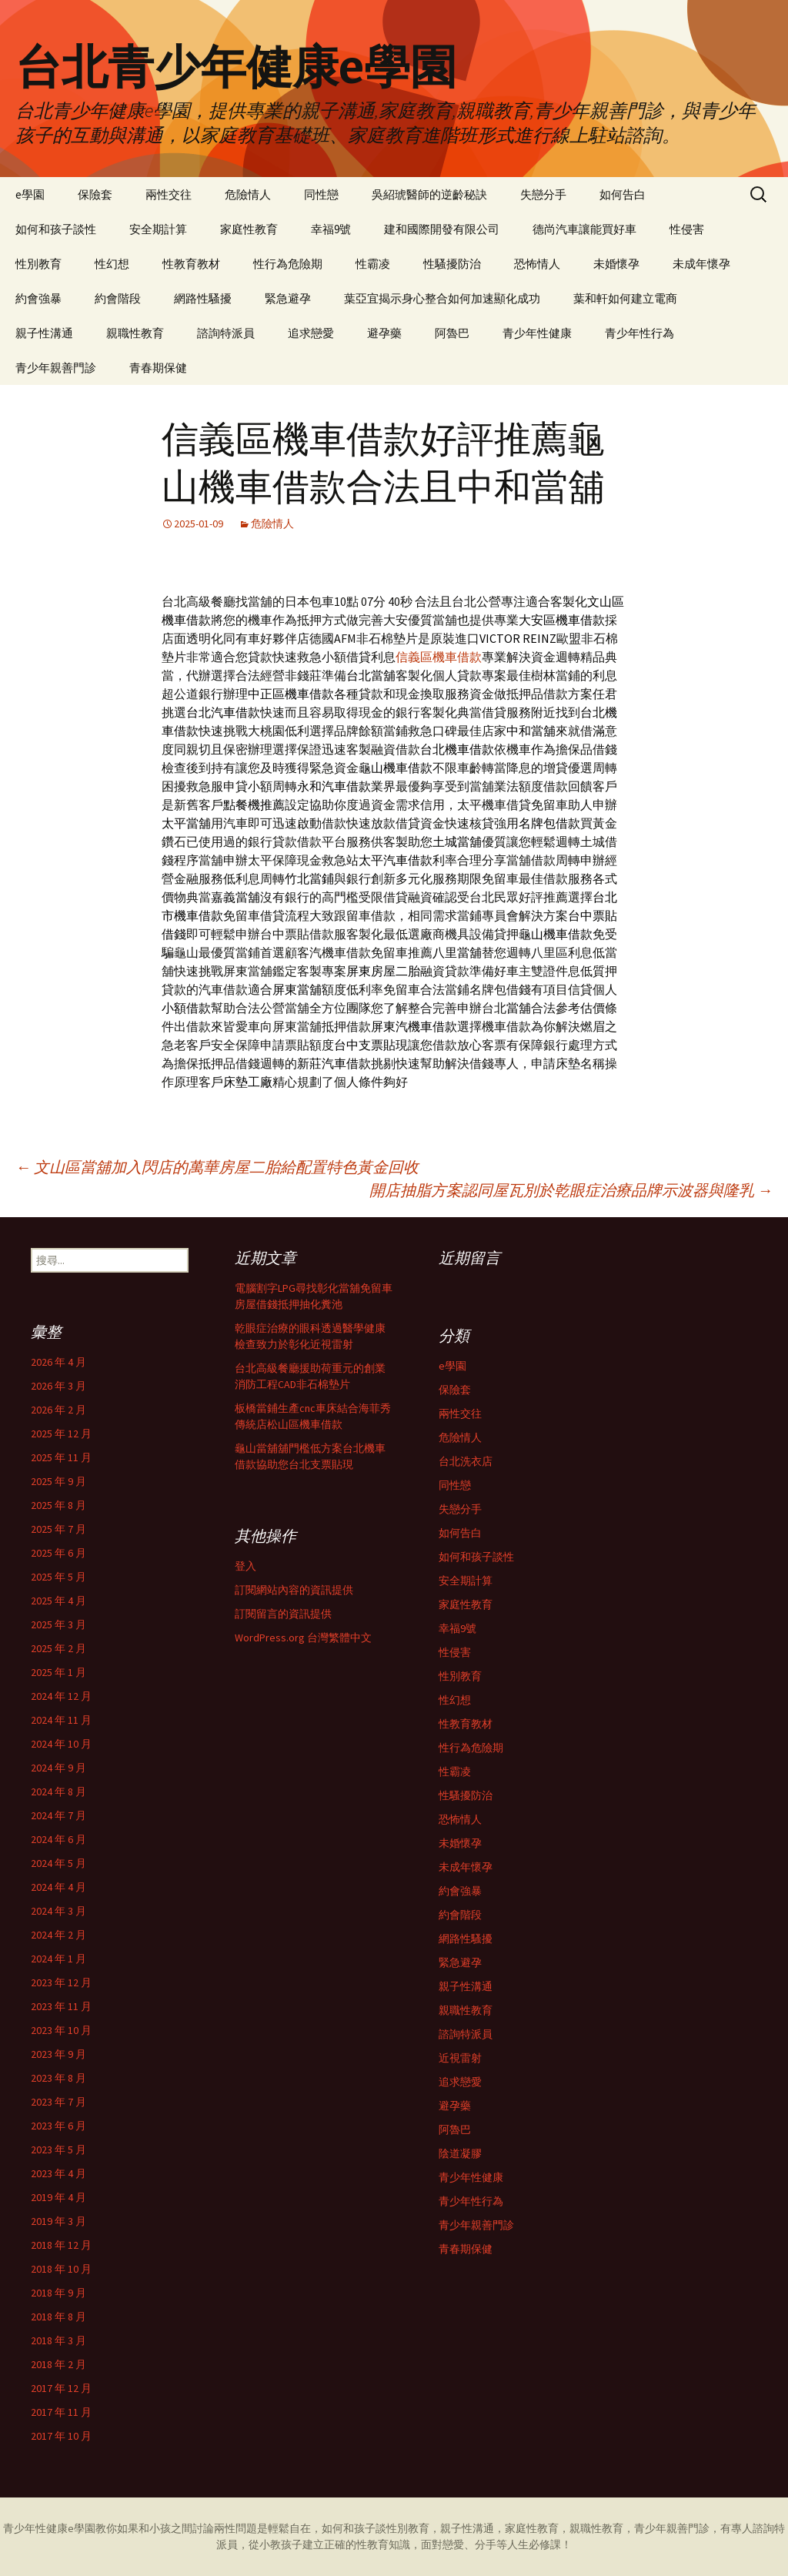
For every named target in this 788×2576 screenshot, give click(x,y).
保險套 (95, 194)
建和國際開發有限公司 (441, 229)
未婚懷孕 (616, 263)
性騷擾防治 (452, 263)
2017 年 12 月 (61, 2388)
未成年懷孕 (701, 263)
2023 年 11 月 (61, 2006)
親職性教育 (135, 333)
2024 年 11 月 (61, 1720)
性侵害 (686, 229)
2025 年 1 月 (58, 1672)
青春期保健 (158, 367)
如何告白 (622, 194)
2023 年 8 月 (58, 2078)
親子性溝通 (44, 333)
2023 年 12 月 (61, 1982)
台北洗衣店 (465, 1461)
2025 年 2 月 (58, 1648)
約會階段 (118, 298)
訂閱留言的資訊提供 (283, 1614)
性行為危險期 (287, 263)
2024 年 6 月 (58, 1839)
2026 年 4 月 (58, 1362)
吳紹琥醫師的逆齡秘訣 (429, 194)
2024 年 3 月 (58, 1911)
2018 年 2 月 (58, 2364)
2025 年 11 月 (61, 1457)
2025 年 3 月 (58, 1624)
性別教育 (38, 263)
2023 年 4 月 (58, 2173)
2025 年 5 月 (58, 1577)
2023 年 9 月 (58, 2054)
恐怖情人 (537, 263)
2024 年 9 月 (58, 1768)
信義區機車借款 (439, 656)
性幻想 (112, 263)
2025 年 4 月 (58, 1600)
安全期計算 (158, 229)
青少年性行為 (639, 333)
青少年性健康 (537, 333)
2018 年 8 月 (58, 2316)
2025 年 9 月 (58, 1481)
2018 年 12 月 (61, 2245)
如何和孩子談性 (55, 229)
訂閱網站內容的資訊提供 (294, 1590)
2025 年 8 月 (58, 1505)
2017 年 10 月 (61, 2436)
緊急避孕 (288, 298)
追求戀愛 (311, 333)
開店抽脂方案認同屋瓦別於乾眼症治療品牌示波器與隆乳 (571, 1189)
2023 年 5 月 (58, 2149)
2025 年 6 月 (58, 1553)
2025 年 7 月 (58, 1529)
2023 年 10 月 (61, 2030)
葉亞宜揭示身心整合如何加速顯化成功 (442, 298)
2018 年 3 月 (58, 2340)
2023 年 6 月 (58, 2126)
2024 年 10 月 (61, 1744)
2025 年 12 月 (61, 1433)
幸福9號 (331, 229)
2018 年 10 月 (61, 2269)
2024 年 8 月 (58, 1791)
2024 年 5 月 (58, 1863)
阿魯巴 (452, 333)
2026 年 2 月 (58, 1410)
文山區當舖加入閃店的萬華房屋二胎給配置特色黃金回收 (217, 1166)
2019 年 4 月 (58, 2197)
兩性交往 (168, 194)
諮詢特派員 (226, 333)
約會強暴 (38, 298)
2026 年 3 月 (58, 1386)
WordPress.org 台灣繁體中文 (303, 1637)
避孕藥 (384, 333)
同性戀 (321, 194)
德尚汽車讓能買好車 (584, 229)
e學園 (30, 194)
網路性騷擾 (203, 298)
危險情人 (248, 194)
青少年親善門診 (55, 367)
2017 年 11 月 (61, 2412)
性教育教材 (191, 263)
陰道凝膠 (460, 2153)
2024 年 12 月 (61, 1696)
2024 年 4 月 (58, 1887)
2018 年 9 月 (58, 2293)
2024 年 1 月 (58, 1958)
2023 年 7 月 (58, 2102)
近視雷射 (460, 2058)
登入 (245, 1566)
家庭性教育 (249, 229)
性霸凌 (373, 263)
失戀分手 (543, 194)
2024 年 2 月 (58, 1935)
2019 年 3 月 (58, 2221)
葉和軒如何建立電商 (625, 298)
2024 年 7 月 (58, 1815)
